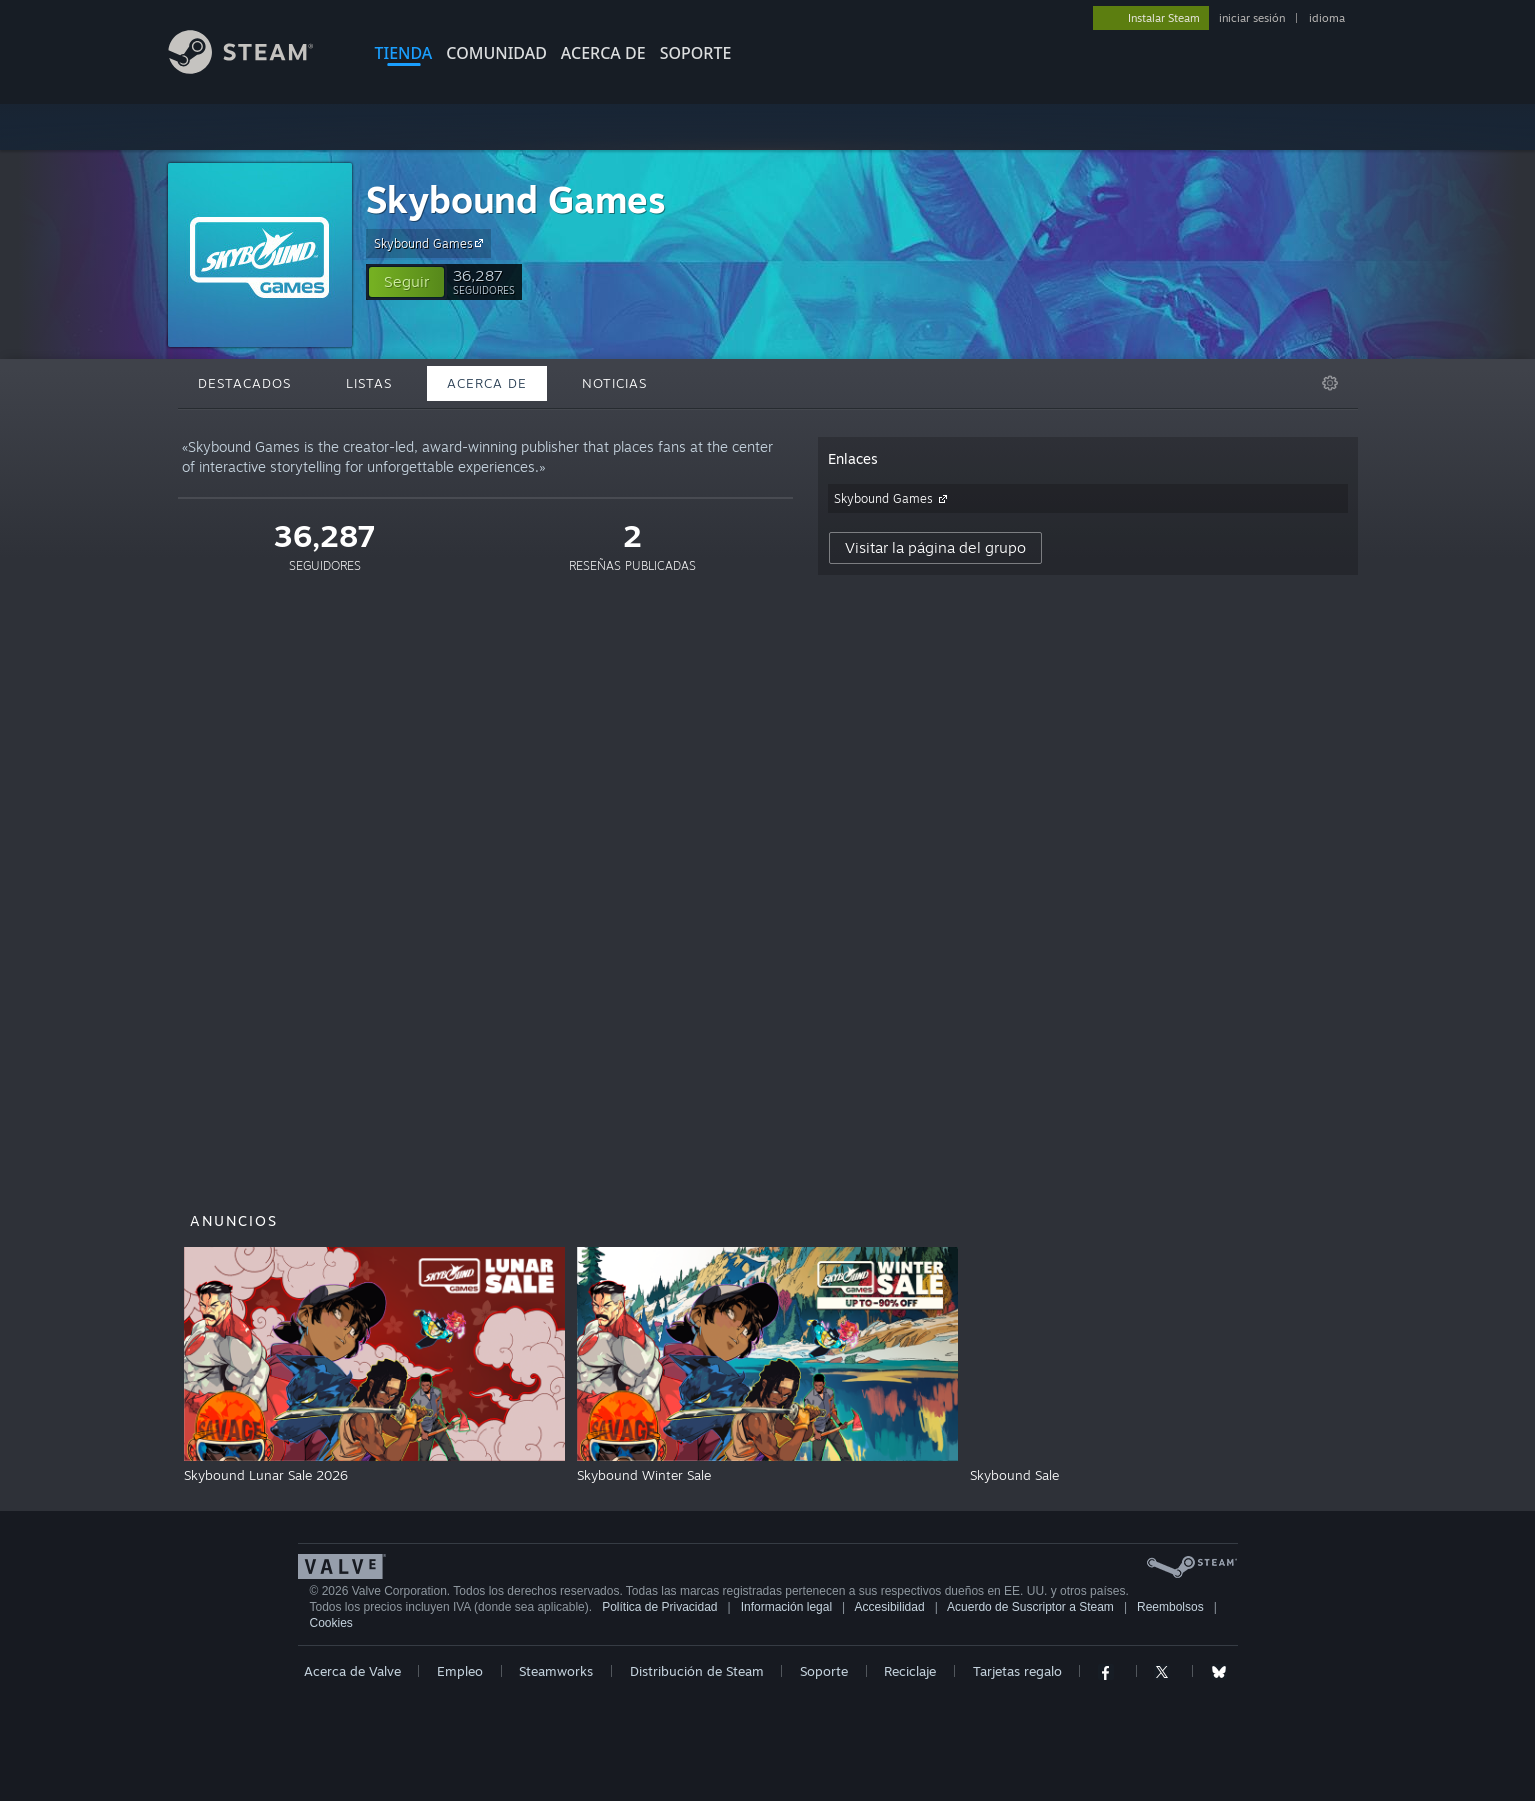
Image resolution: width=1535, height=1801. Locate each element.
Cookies (331, 1623)
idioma (1327, 18)
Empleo (460, 1671)
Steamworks (556, 1671)
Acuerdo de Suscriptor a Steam (1030, 1607)
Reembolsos (1170, 1607)
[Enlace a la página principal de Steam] (256, 68)
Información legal (786, 1607)
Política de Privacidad (659, 1607)
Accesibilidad (890, 1607)
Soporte (824, 1671)
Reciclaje (910, 1671)
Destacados (244, 383)
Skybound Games (516, 199)
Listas (369, 383)
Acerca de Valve (352, 1671)
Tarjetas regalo (1017, 1671)
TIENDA (404, 53)
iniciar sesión (1252, 18)
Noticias (614, 383)
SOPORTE (696, 53)
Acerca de (603, 53)
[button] (406, 282)
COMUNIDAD (496, 53)
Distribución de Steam (697, 1671)
